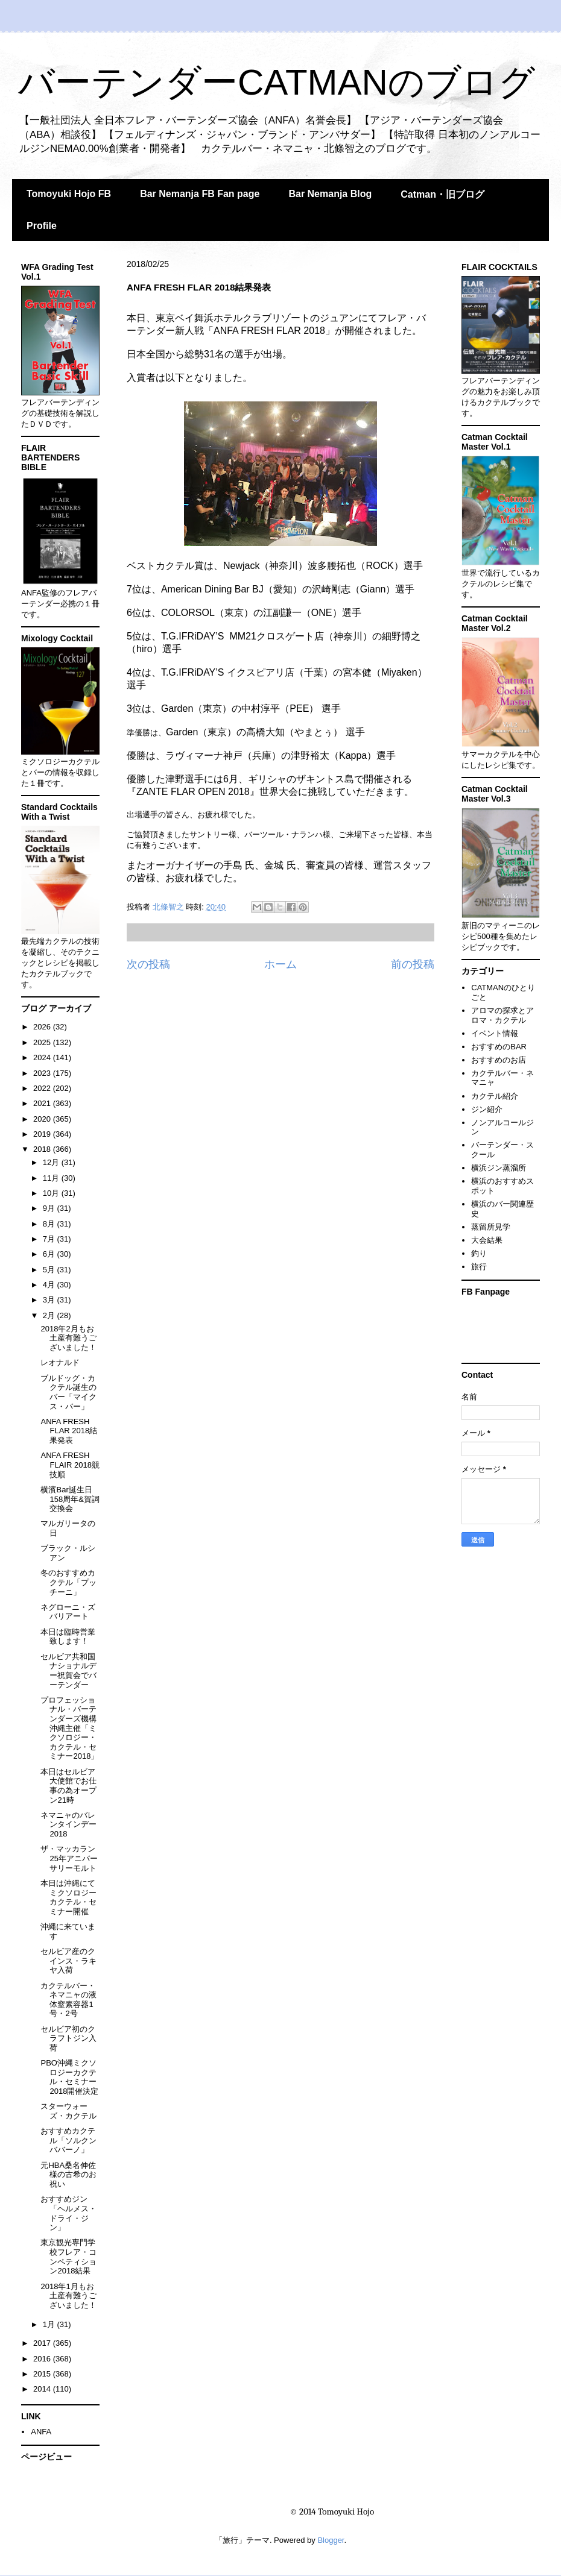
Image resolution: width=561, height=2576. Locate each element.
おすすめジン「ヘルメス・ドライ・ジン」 (68, 2213)
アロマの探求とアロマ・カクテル (502, 1015)
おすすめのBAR (499, 1046)
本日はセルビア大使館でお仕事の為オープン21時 (68, 1786)
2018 (43, 1149)
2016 (43, 2358)
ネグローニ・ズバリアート (67, 1612)
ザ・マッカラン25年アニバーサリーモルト (68, 1858)
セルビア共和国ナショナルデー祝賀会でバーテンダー (68, 1670)
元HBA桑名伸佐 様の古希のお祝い (68, 2174)
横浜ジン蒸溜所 (498, 1167)
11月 (52, 1178)
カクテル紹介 (494, 1096)
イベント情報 (494, 1033)
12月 (52, 1162)
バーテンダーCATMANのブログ (276, 82)
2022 (43, 1088)
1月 (50, 2324)
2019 (43, 1134)
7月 (50, 1238)
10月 (52, 1193)
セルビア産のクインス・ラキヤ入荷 (68, 1960)
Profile (42, 226)
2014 (43, 2388)
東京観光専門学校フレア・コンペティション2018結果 (68, 2256)
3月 (50, 1299)
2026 (43, 1026)
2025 (43, 1042)
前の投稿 (412, 964)
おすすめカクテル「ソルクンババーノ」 (68, 2140)
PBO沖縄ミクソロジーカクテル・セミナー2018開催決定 (69, 2077)
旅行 (479, 1266)
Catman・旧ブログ (442, 194)
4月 (50, 1284)
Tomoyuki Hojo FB (69, 194)
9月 (50, 1208)
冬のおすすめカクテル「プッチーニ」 (68, 1582)
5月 (50, 1269)
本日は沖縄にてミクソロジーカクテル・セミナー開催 (68, 1897)
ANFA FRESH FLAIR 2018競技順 (69, 1464)
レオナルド (60, 1362)
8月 (50, 1223)
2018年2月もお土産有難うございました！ (68, 1338)
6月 (50, 1253)
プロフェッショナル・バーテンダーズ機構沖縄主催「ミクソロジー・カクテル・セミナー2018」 (69, 1728)
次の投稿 (148, 964)
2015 (43, 2373)
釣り (479, 1253)
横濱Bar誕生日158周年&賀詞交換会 (69, 1499)
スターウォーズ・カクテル (68, 2111)
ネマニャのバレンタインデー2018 (68, 1824)
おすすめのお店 (498, 1059)
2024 (43, 1057)
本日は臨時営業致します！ (67, 1636)
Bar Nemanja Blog (330, 194)
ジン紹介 (486, 1109)
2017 (43, 2343)
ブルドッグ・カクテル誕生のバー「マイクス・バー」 (68, 1392)
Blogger (330, 2540)
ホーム (280, 964)
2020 (43, 1118)
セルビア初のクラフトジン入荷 (68, 2038)
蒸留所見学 (490, 1226)
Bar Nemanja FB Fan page (199, 194)
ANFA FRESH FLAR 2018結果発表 (68, 1431)
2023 (43, 1073)
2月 (50, 1315)
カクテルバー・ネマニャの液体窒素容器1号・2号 (68, 1999)
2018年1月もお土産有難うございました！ (68, 2296)
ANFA (41, 2431)
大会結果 (486, 1240)
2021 (43, 1103)
